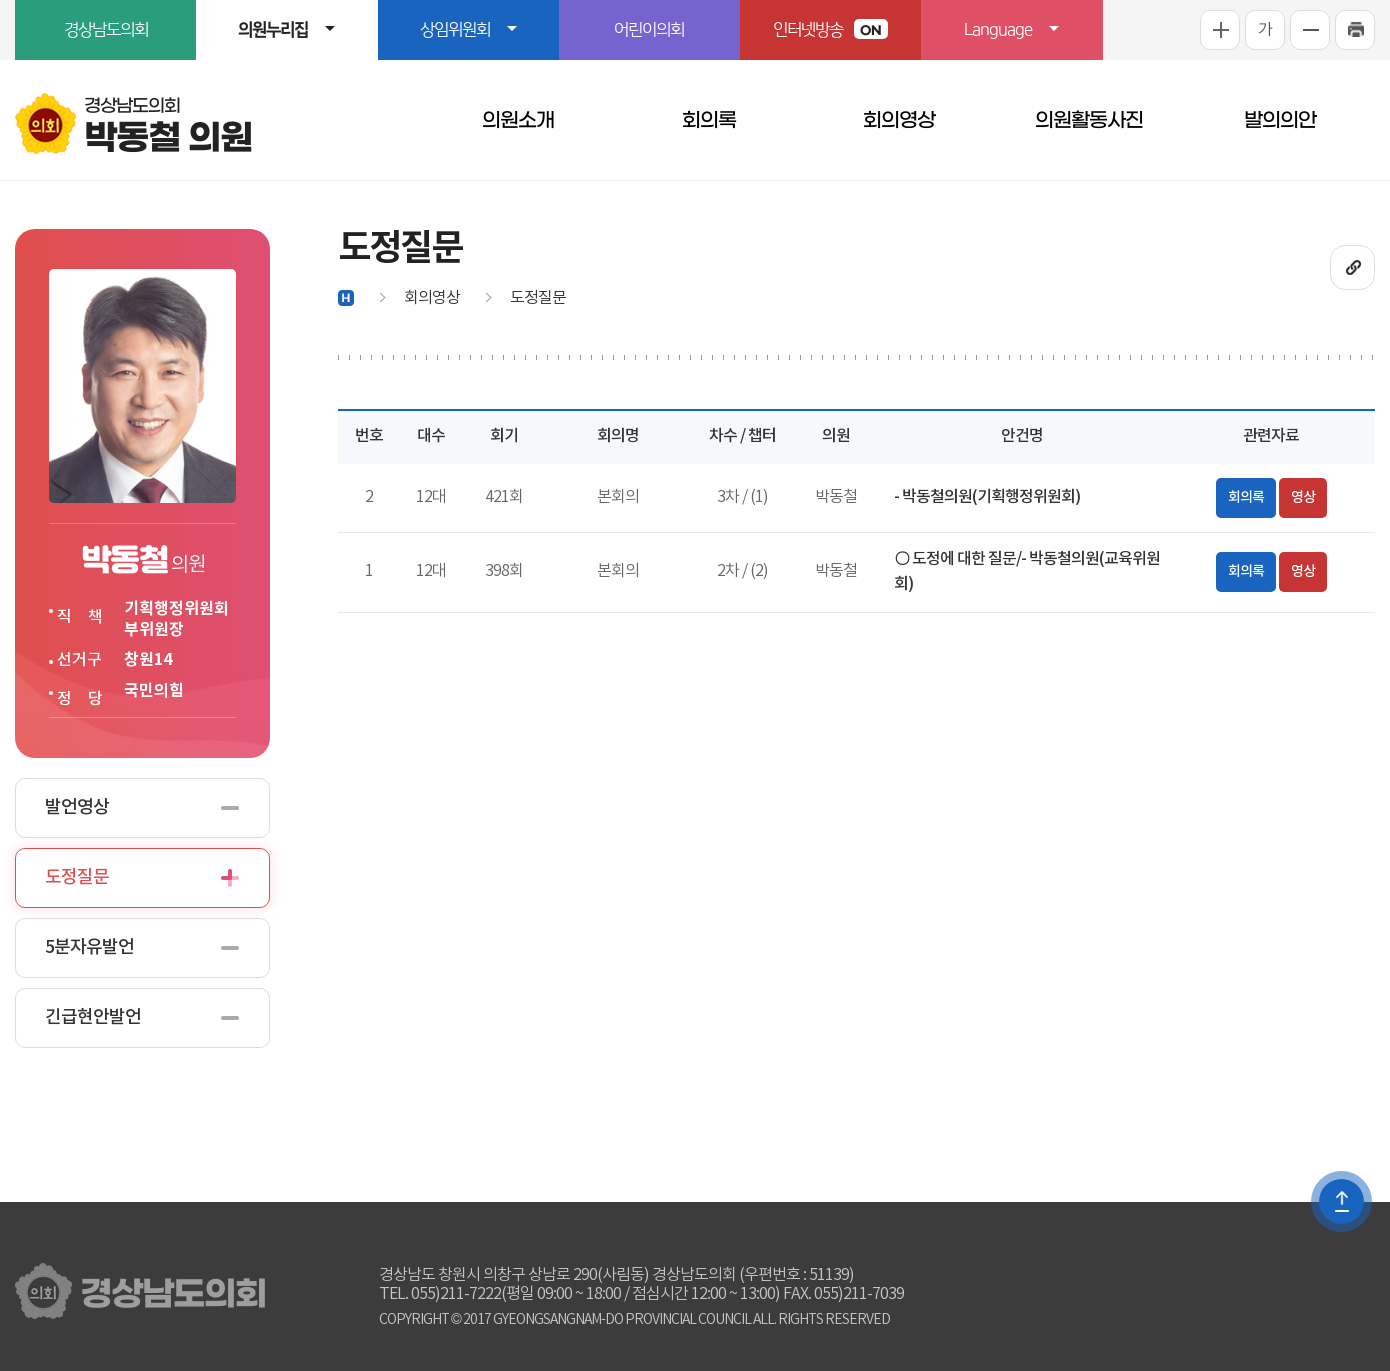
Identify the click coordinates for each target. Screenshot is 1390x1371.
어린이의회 (649, 30)
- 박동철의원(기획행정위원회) (987, 497)
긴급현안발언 (93, 1017)
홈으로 (346, 298)
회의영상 (899, 120)
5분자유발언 (89, 947)
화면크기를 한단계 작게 (1310, 30)
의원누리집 (273, 30)
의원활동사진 (1089, 120)
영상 (1303, 497)
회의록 (709, 120)
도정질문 (77, 877)
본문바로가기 (0, 0)
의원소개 (518, 120)
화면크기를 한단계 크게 (1220, 30)
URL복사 (1352, 267)
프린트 (1355, 30)
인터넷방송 (830, 29)
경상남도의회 (106, 30)
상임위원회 (455, 30)
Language (998, 30)
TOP (1341, 1201)
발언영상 (77, 807)
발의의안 (1280, 120)
